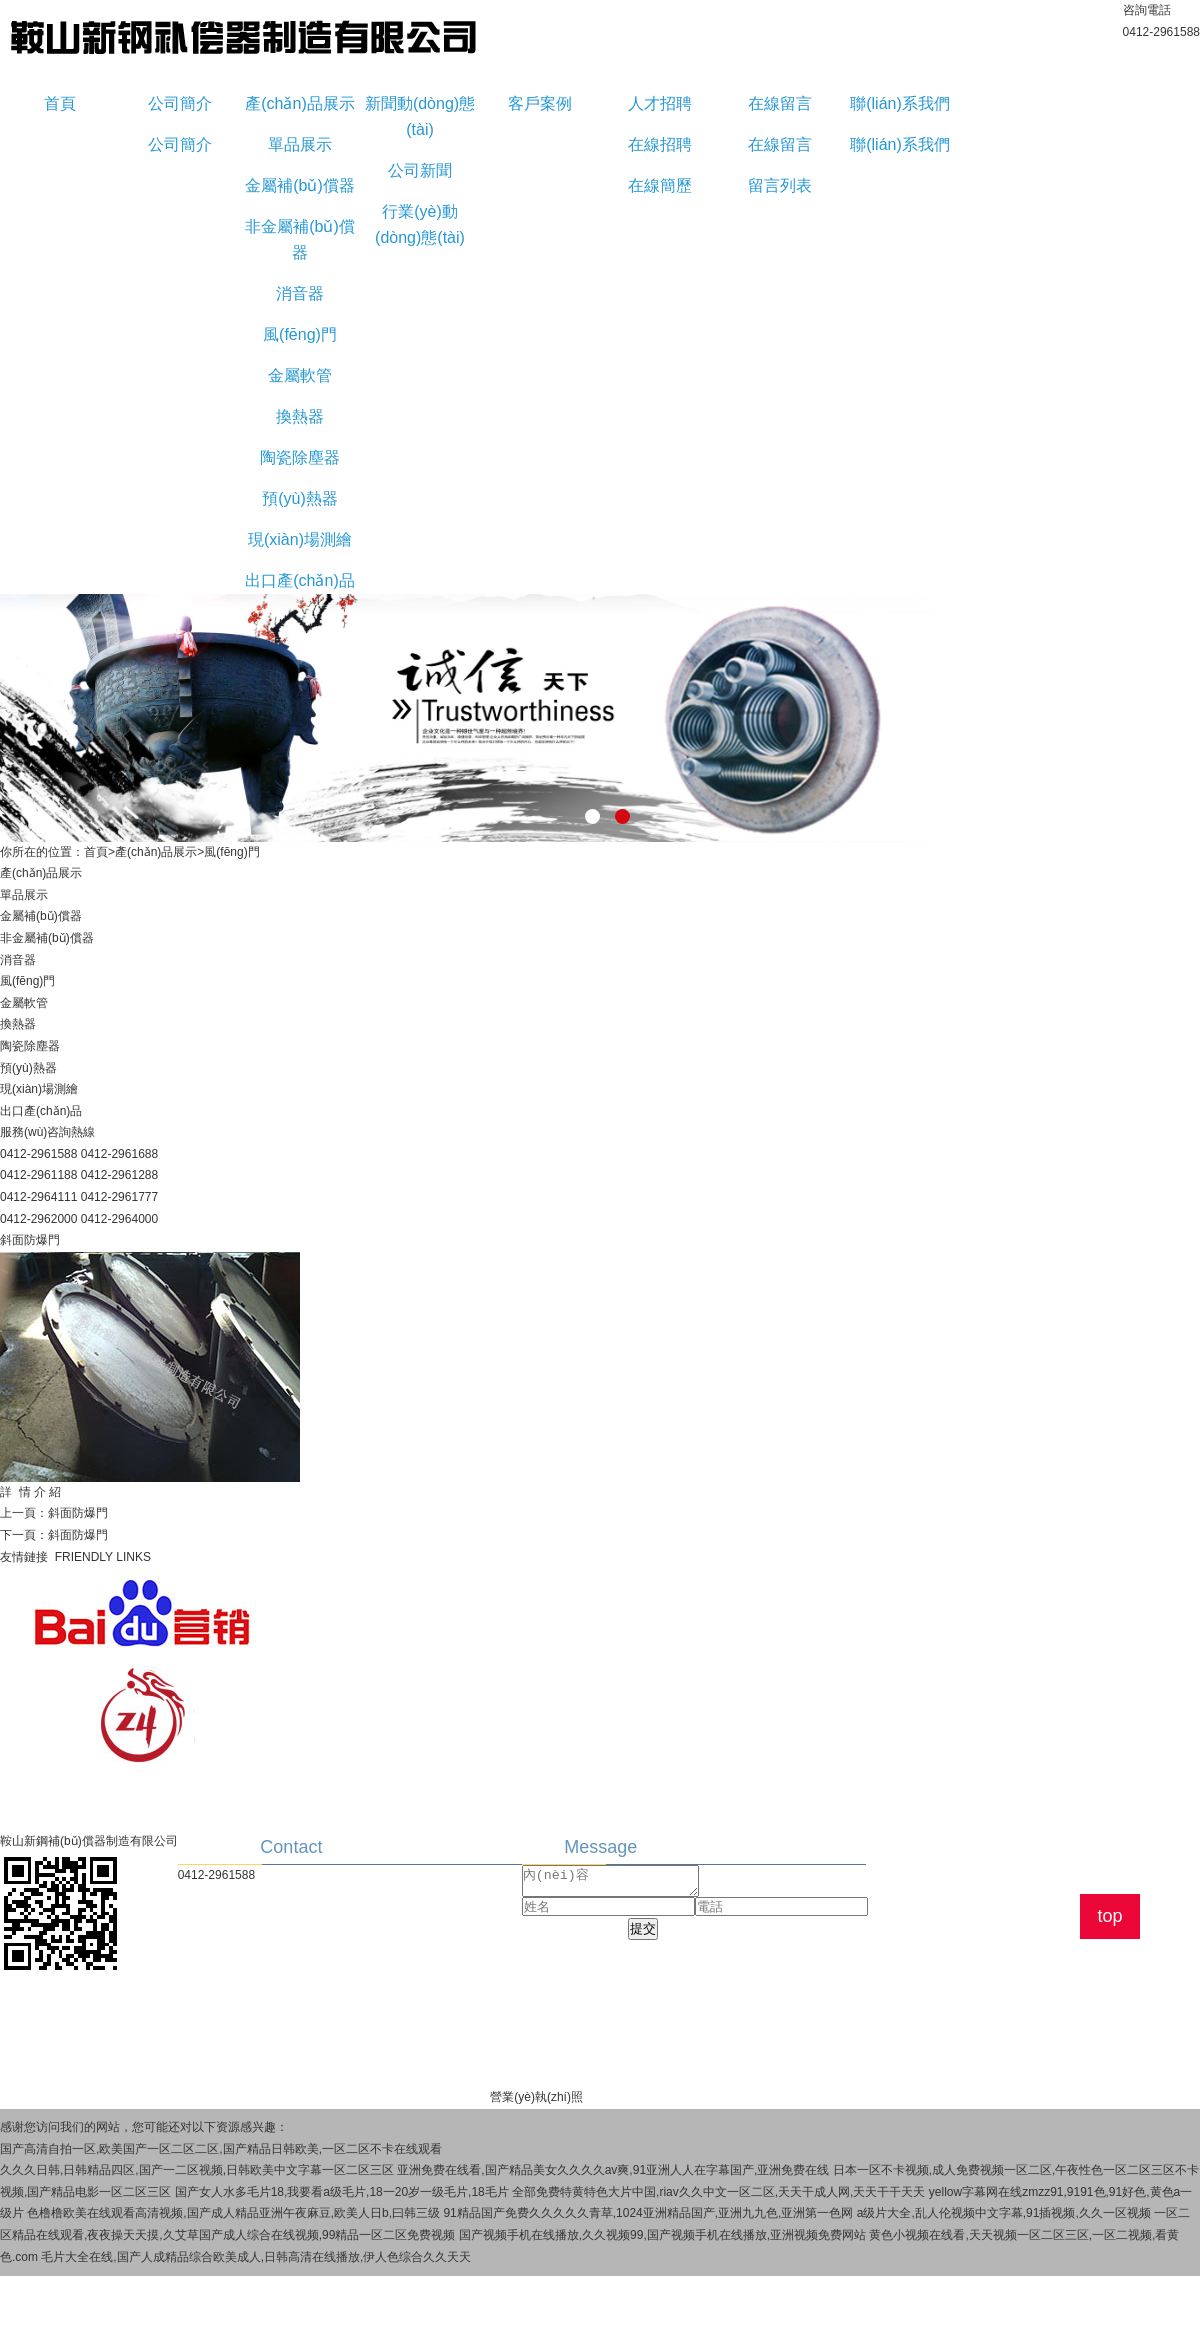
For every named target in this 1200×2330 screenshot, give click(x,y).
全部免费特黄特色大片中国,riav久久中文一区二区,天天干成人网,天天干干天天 (718, 2192)
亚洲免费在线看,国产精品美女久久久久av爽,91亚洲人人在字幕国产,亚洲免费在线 (613, 2170)
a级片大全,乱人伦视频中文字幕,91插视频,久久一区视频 (1004, 2213)
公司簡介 (180, 103)
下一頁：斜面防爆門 (54, 1535)
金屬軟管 (300, 375)
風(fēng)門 (300, 334)
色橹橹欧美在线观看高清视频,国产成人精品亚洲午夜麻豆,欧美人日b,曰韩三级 (233, 2213)
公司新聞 (420, 170)
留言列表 (780, 185)
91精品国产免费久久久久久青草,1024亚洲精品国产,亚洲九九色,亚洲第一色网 (648, 2213)
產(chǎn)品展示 (299, 103)
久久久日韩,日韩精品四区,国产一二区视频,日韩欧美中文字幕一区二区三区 (197, 2170)
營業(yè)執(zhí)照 (536, 2097)
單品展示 (300, 144)
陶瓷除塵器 (300, 457)
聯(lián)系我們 (900, 103)
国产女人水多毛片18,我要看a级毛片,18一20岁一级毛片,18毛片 (342, 2192)
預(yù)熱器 (300, 498)
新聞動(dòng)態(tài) (420, 116)
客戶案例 (540, 103)
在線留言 (780, 103)
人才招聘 (660, 103)
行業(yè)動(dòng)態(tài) (420, 224)
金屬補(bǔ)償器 (300, 185)
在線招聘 (660, 144)
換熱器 (300, 416)
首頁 (60, 103)
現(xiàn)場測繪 (300, 539)
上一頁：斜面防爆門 (54, 1513)
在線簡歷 (660, 185)
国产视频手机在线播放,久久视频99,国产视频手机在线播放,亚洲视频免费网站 (662, 2235)
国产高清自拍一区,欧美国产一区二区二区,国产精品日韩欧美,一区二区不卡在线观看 (221, 2149)
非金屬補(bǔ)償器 (300, 239)
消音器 (300, 293)
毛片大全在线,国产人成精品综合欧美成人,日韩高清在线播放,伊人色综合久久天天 (256, 2257)
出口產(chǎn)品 (299, 580)
